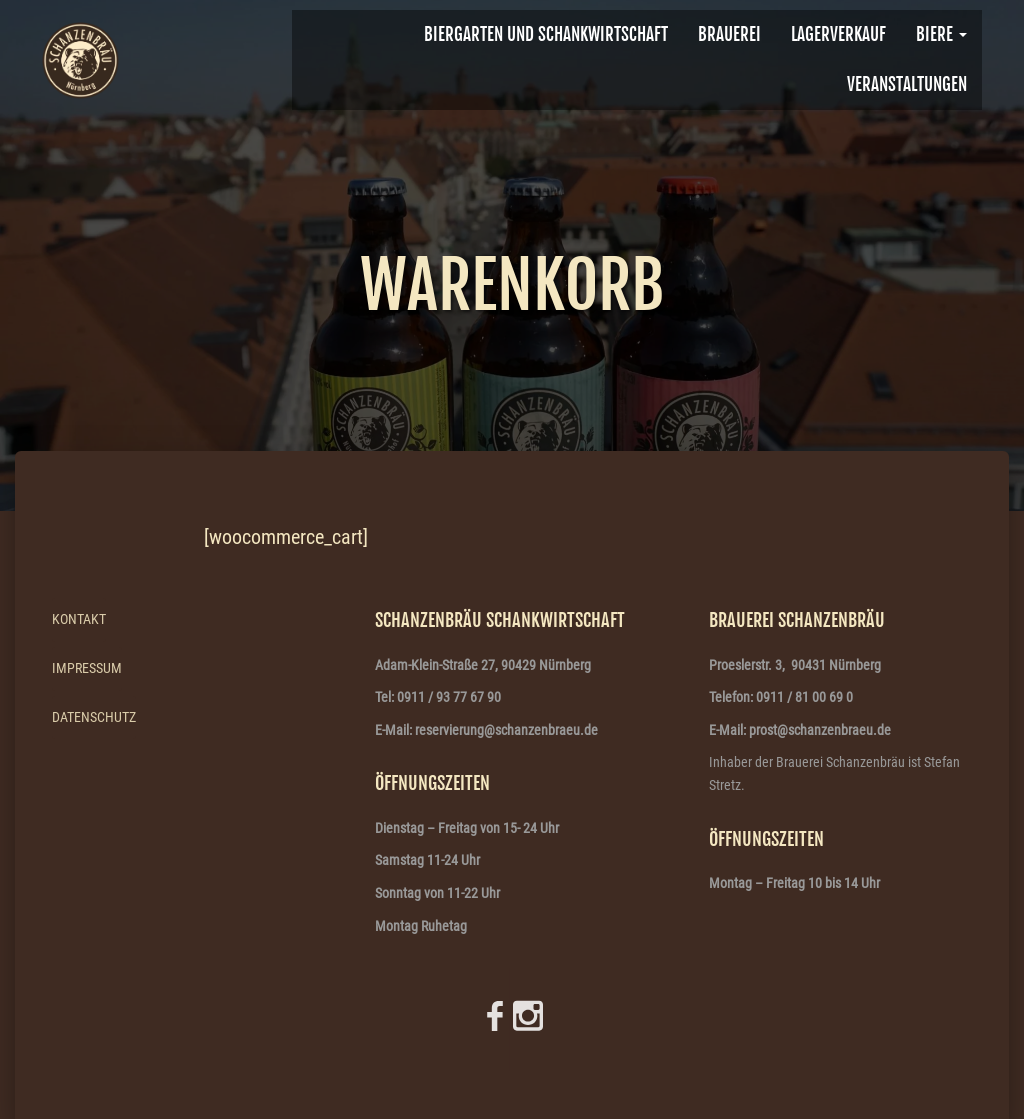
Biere (941, 34)
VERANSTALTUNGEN (907, 84)
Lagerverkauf (838, 34)
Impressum (87, 668)
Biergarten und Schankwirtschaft (546, 34)
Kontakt (79, 619)
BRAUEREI (729, 34)
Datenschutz (94, 717)
